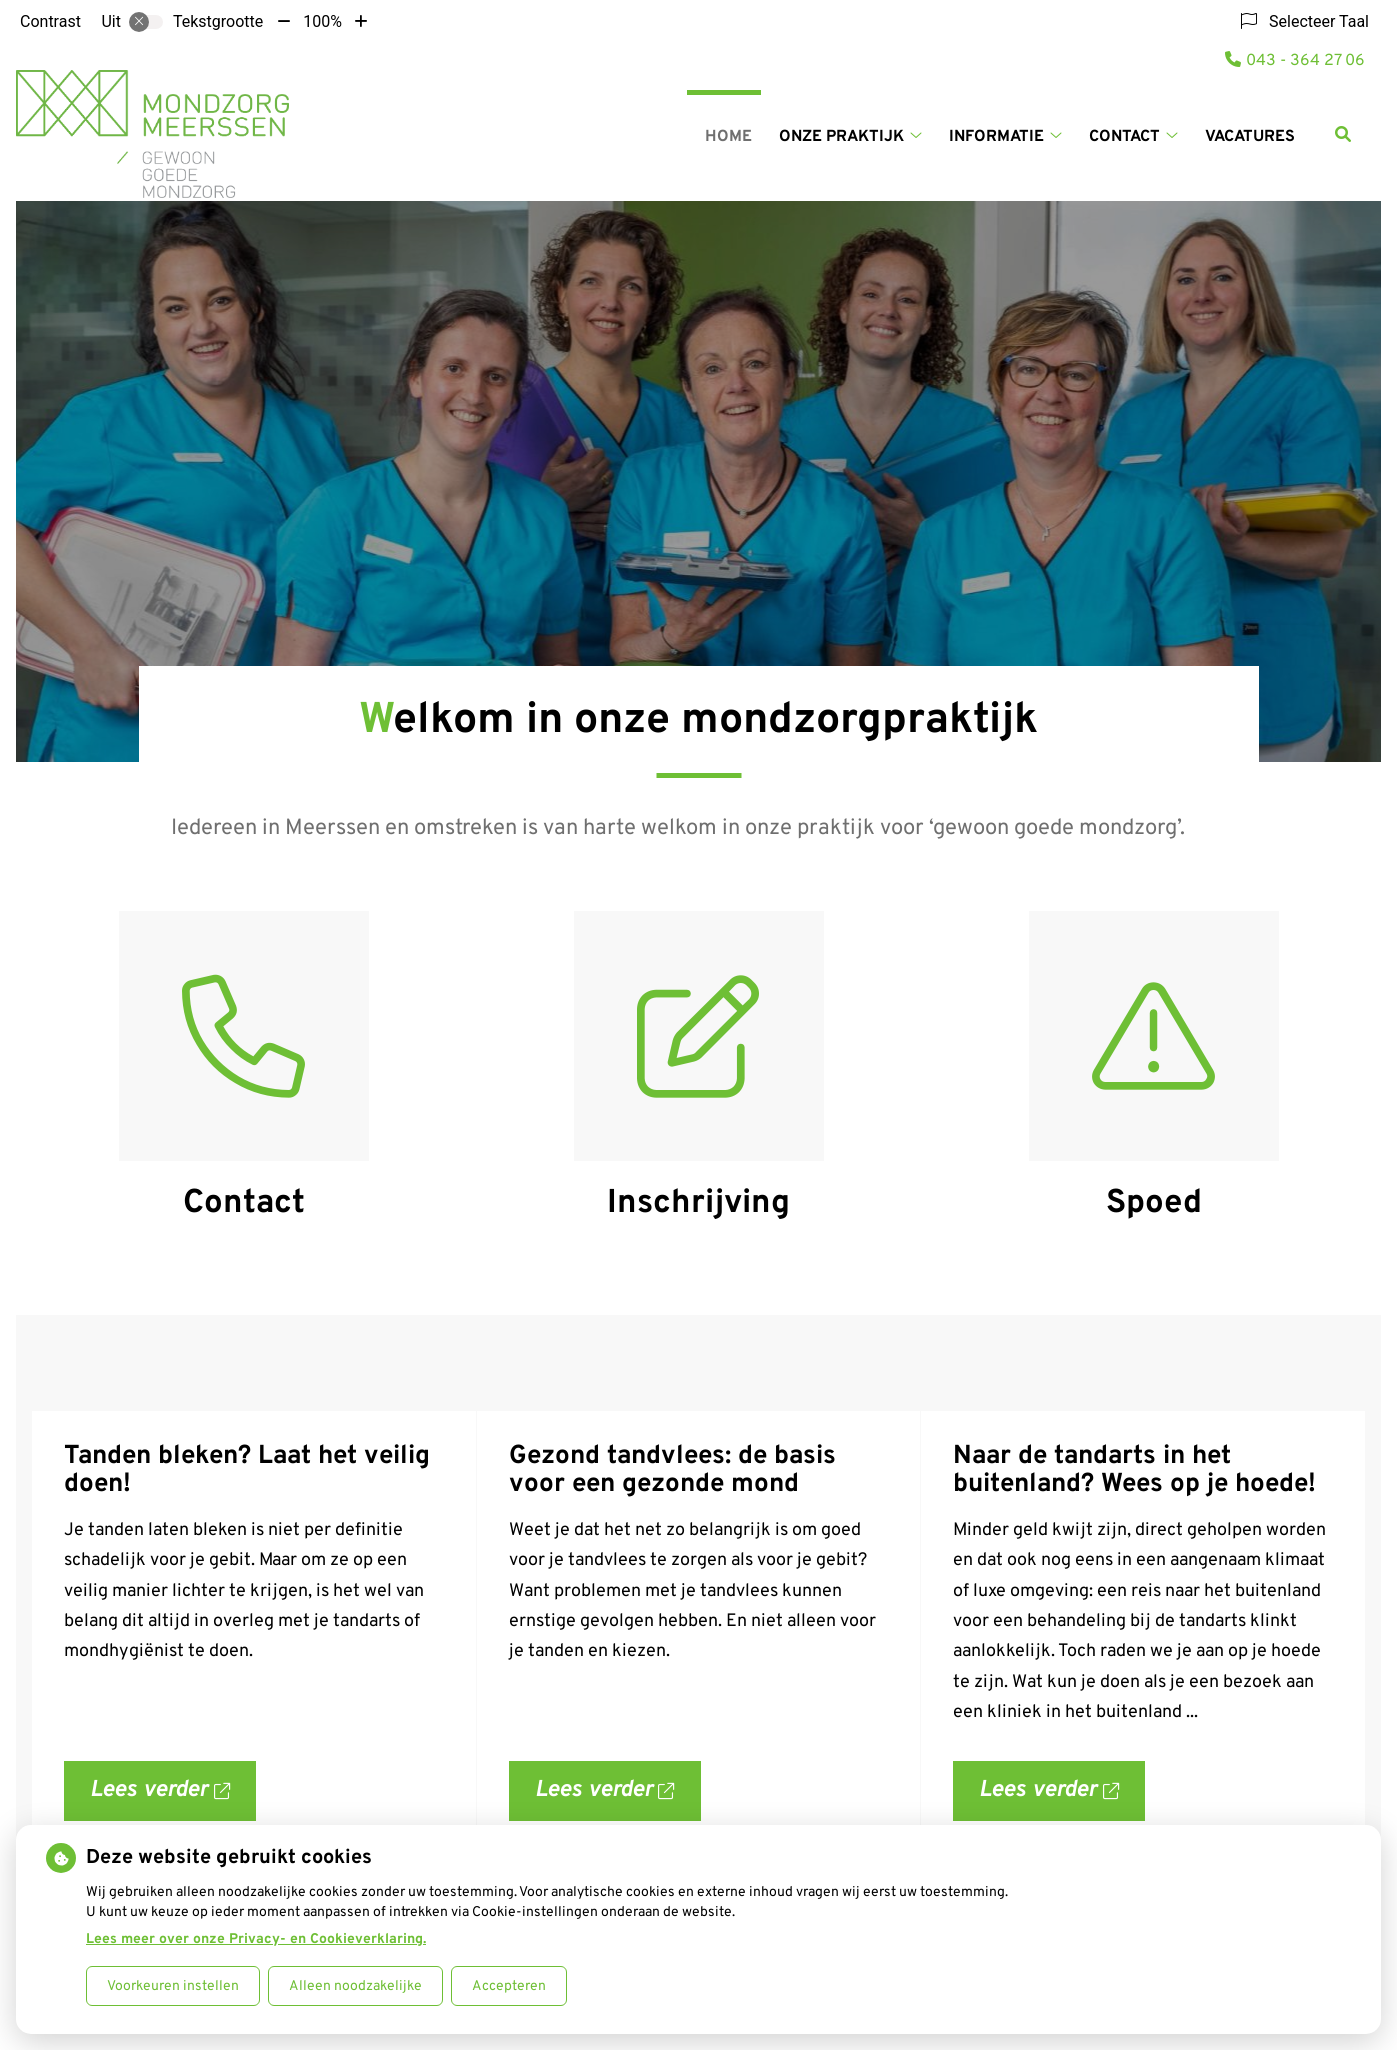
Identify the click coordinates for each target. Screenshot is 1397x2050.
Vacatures (1250, 137)
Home (728, 137)
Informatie (996, 137)
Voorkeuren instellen (173, 1986)
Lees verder (173, 1798)
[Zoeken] (1343, 134)
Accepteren (509, 1986)
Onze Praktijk (841, 137)
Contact (1124, 137)
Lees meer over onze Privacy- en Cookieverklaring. (256, 1939)
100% (322, 21)
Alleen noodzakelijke (355, 1986)
